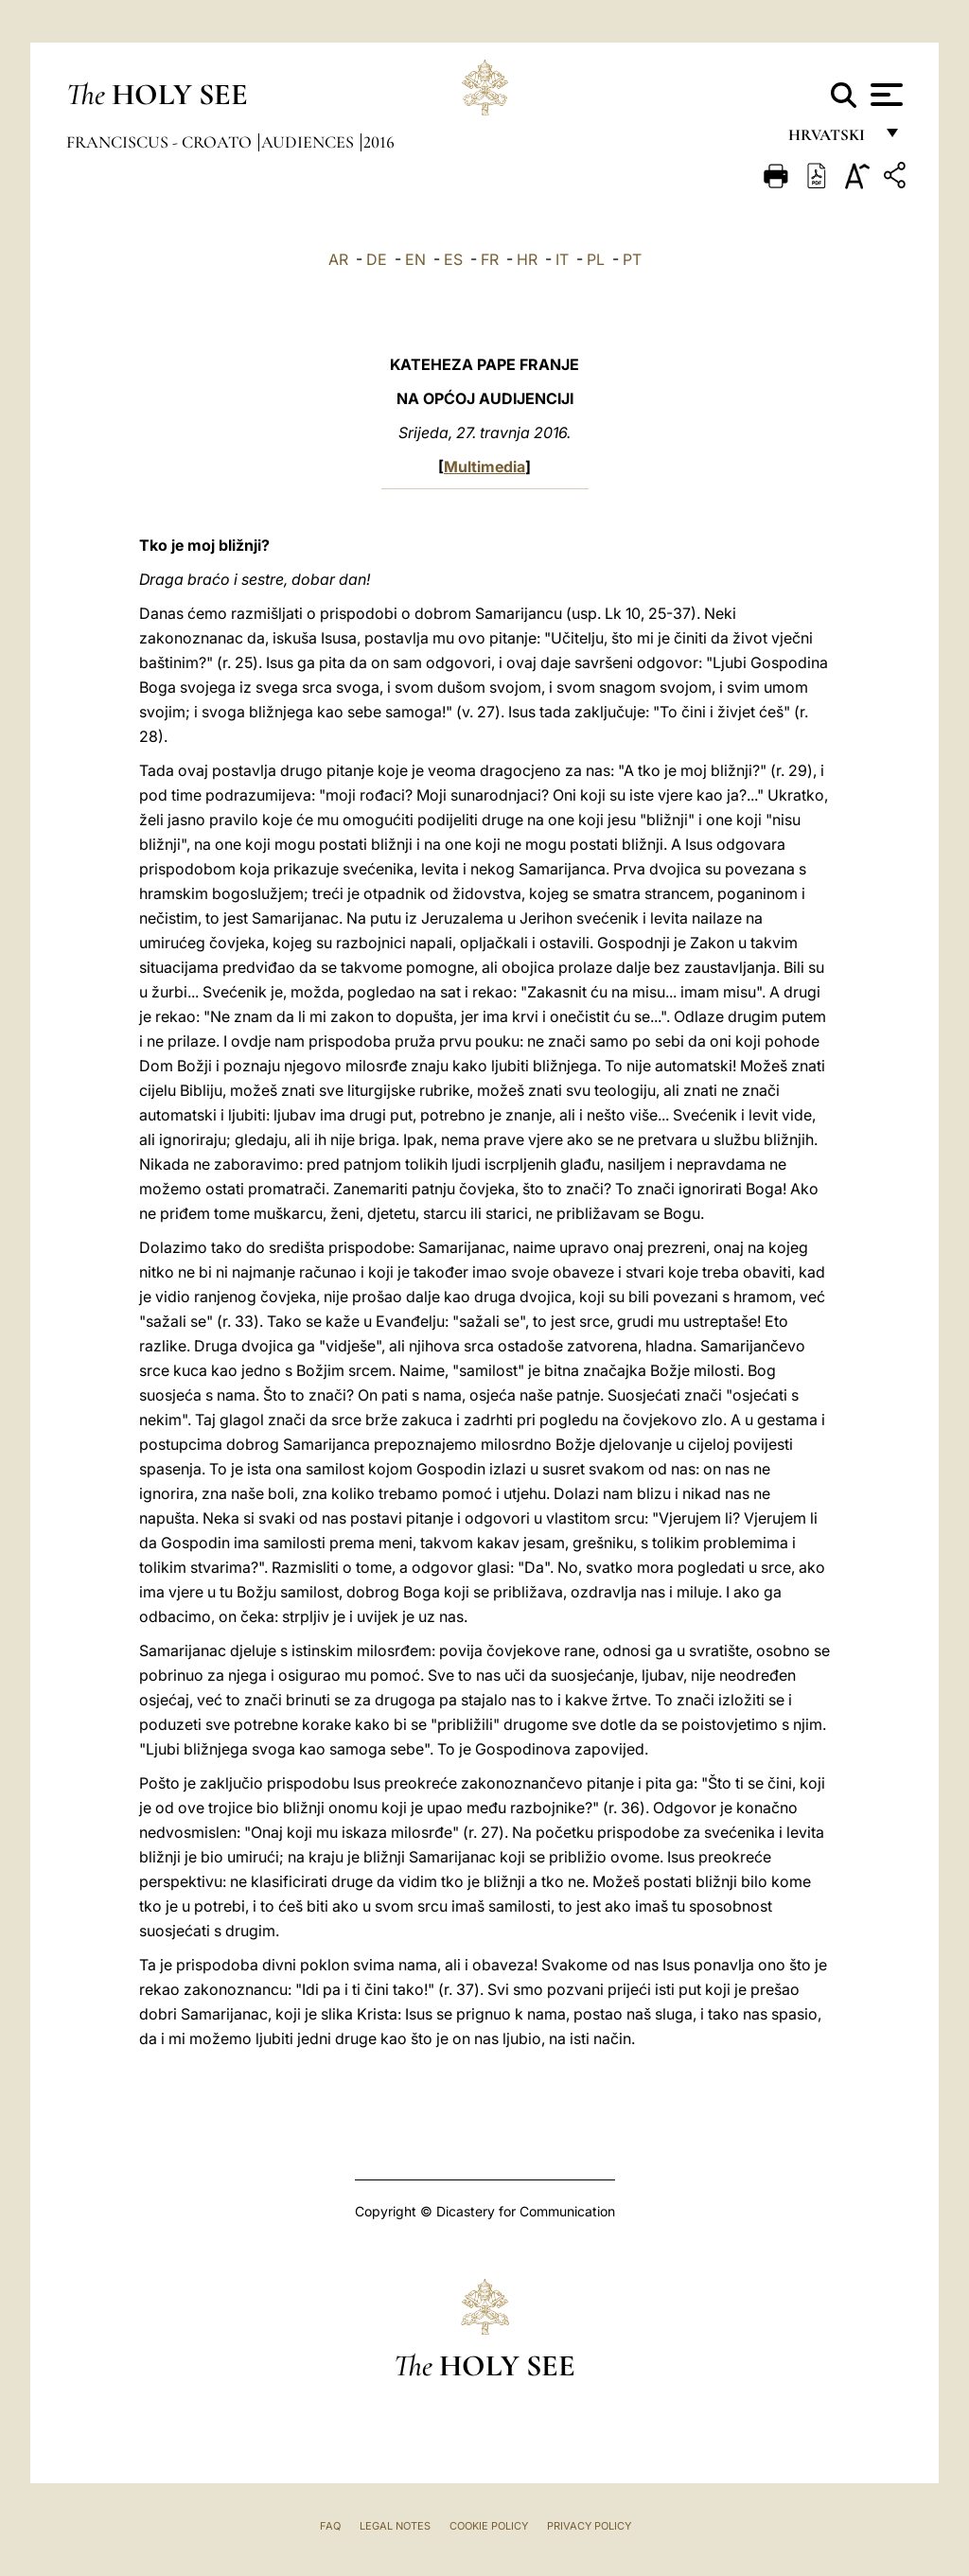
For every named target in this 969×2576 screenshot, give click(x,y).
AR (338, 259)
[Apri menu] (884, 95)
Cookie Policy (488, 2525)
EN (415, 259)
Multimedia (484, 466)
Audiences (309, 142)
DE (376, 259)
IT (562, 259)
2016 (379, 142)
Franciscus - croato (160, 142)
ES (453, 259)
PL (596, 259)
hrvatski (830, 139)
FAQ (330, 2525)
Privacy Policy (589, 2525)
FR (490, 259)
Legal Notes (395, 2525)
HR (527, 259)
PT (632, 259)
